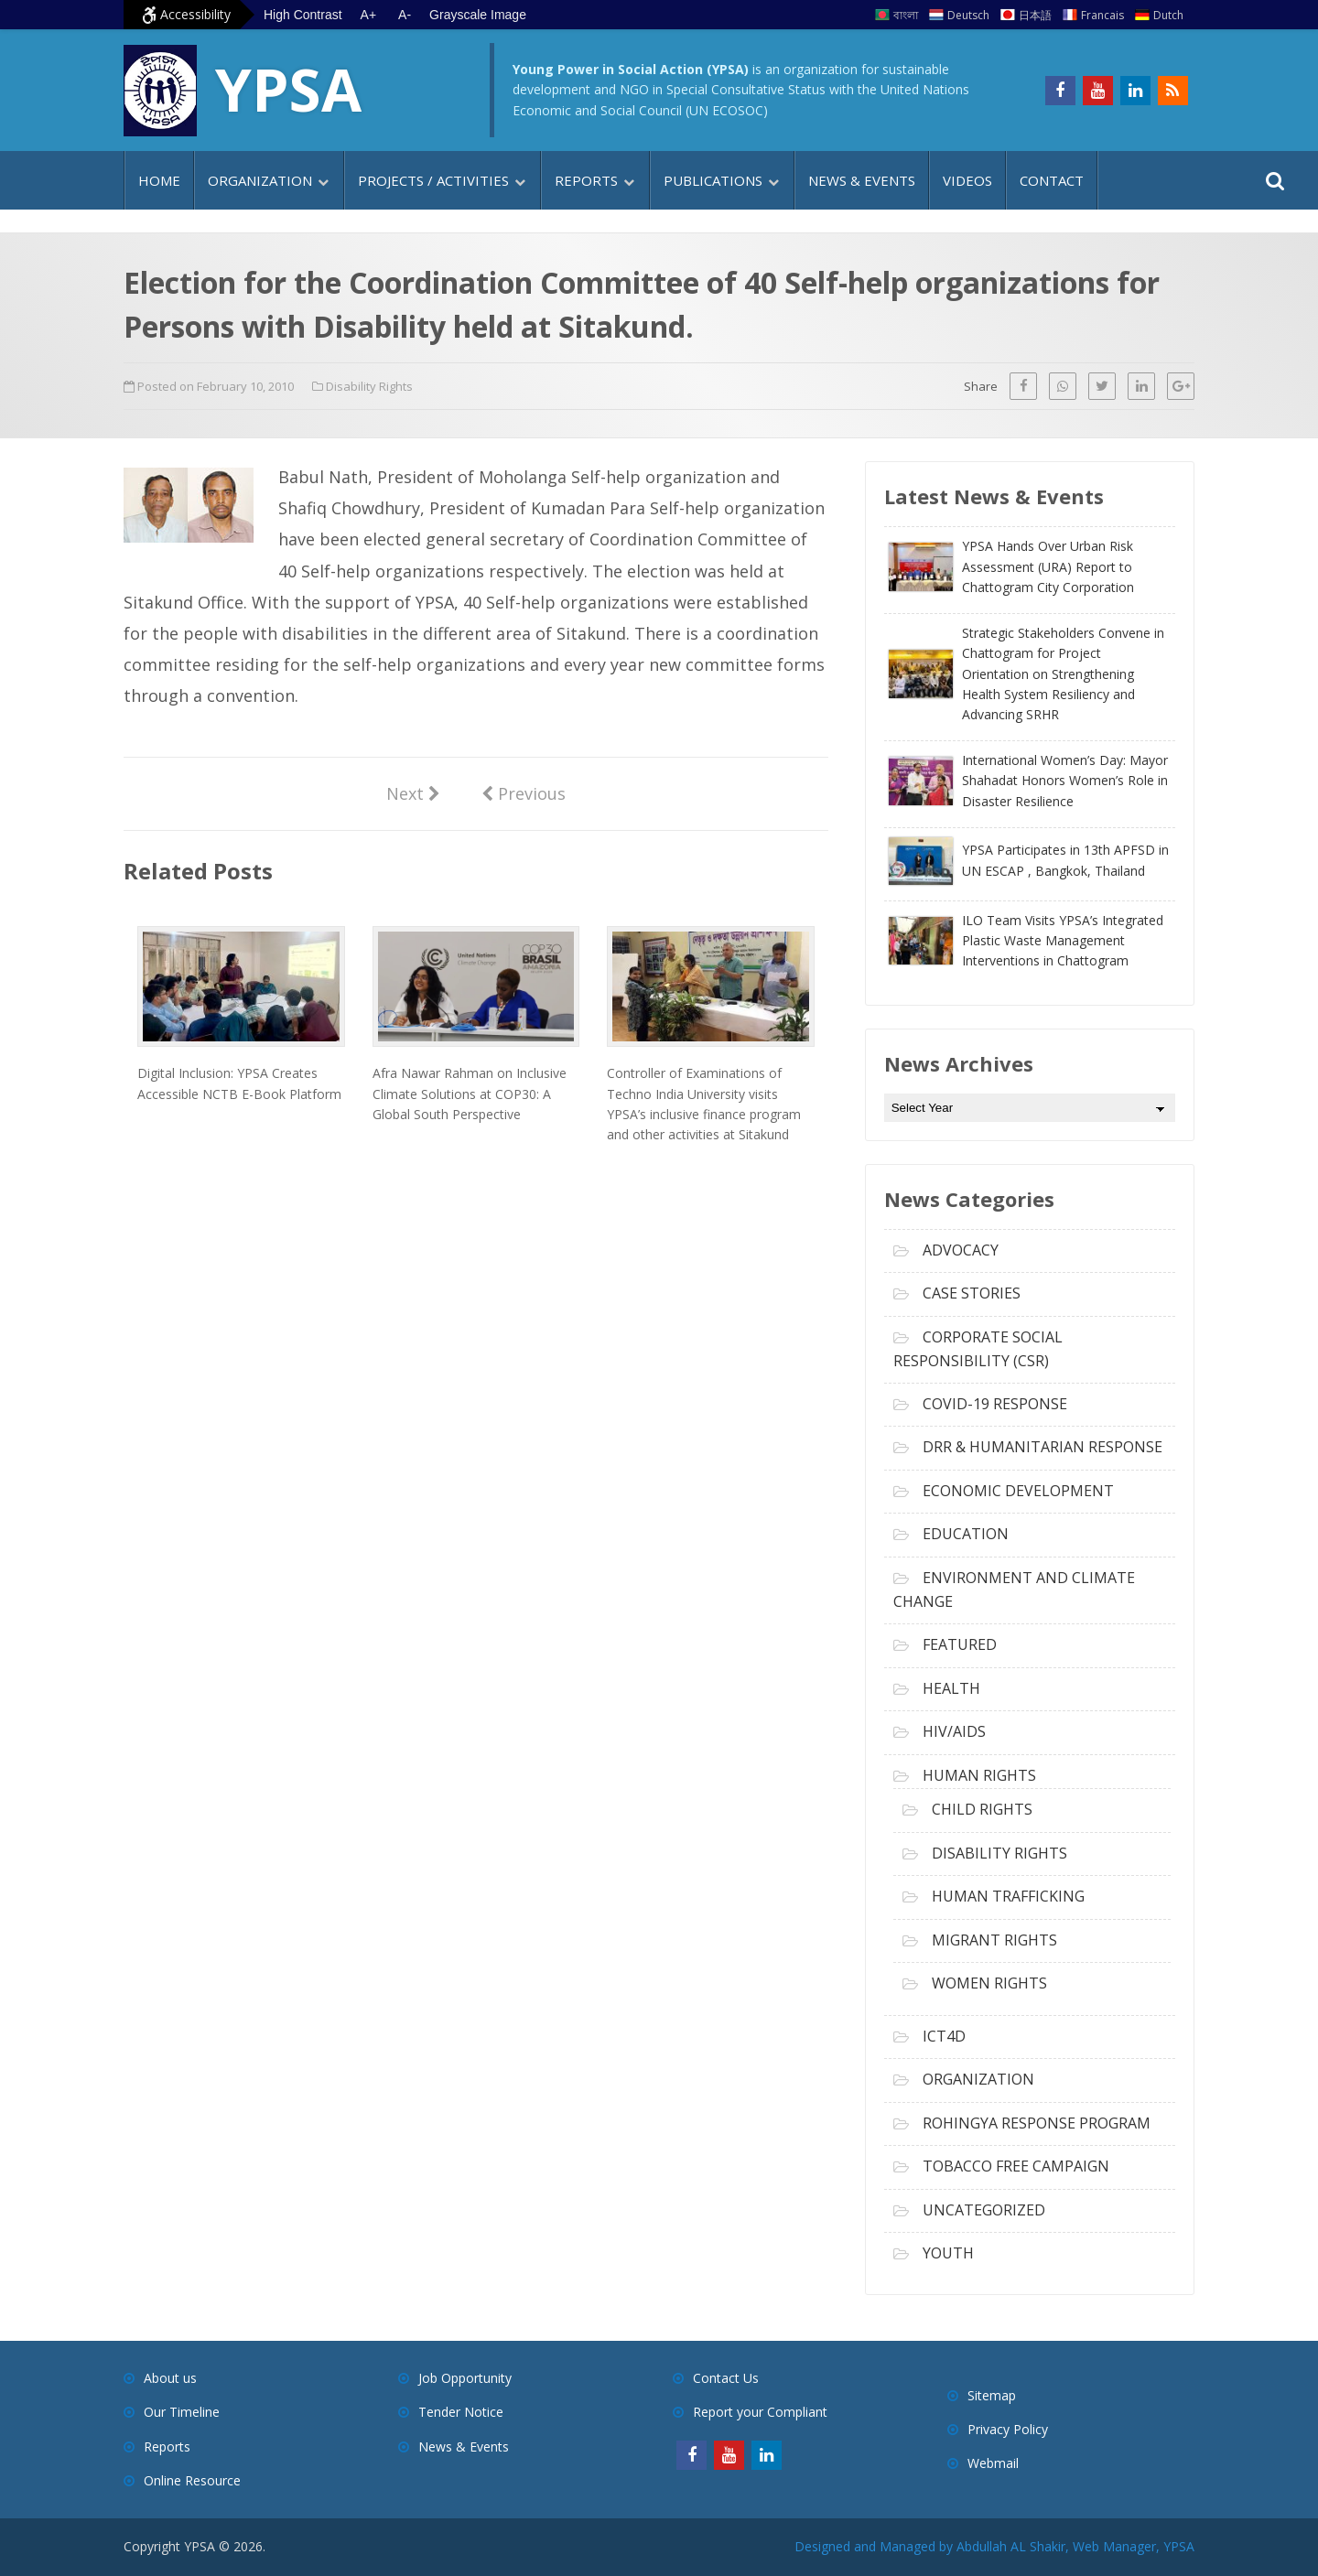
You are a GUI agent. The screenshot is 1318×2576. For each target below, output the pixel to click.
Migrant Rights (994, 1940)
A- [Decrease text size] (404, 14)
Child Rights (982, 1809)
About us (170, 2378)
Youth (948, 2253)
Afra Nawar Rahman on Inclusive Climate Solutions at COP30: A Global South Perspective (470, 1093)
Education (966, 1534)
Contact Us (726, 2378)
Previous (523, 792)
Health (951, 1688)
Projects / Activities (433, 180)
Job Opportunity (465, 2378)
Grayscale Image (477, 14)
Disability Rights (369, 386)
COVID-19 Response (995, 1404)
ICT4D (944, 2036)
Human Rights (979, 1775)
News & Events (861, 180)
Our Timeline (182, 2411)
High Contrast (303, 14)
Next (413, 792)
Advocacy (961, 1250)
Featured (960, 1644)
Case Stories (972, 1293)
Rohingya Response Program (1037, 2123)
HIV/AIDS (954, 1731)
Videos (967, 180)
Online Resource (192, 2480)
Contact (1052, 180)
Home (159, 180)
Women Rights (989, 1983)
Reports (586, 180)
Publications (713, 180)
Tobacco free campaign (1016, 2166)
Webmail (993, 2463)
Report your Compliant (760, 2411)
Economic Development (1018, 1491)
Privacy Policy (1007, 2429)
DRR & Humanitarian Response (1042, 1447)
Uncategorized (984, 2210)
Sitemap (991, 2395)
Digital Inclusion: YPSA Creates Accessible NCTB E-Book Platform (239, 1083)
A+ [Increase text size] (369, 14)
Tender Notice (460, 2411)
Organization (260, 180)
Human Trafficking (1008, 1896)
